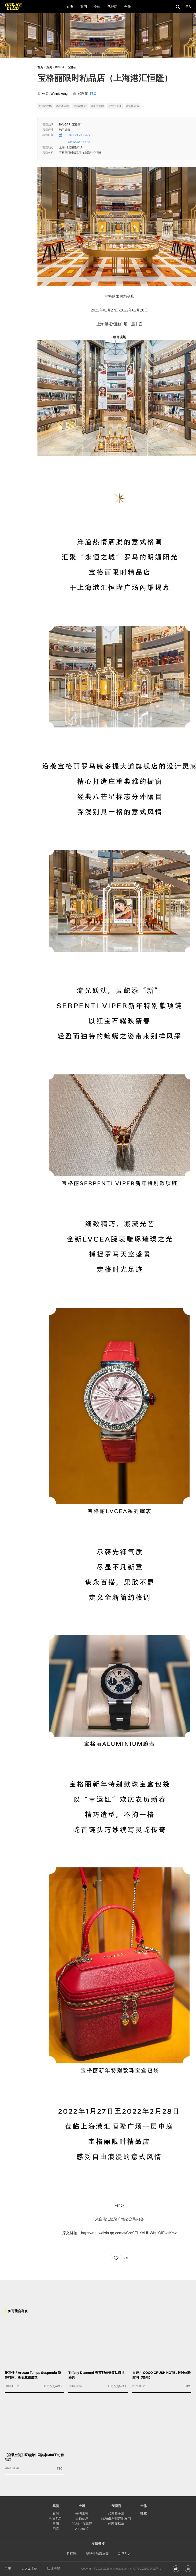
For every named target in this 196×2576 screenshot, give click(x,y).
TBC (92, 93)
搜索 (143, 2513)
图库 (55, 2529)
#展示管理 (97, 106)
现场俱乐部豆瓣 (97, 2553)
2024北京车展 (82, 2524)
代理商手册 (116, 2513)
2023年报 (82, 2529)
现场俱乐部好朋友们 (116, 2518)
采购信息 (82, 2518)
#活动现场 (45, 106)
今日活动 (55, 2518)
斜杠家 (71, 2553)
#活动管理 (62, 106)
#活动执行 (80, 106)
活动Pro (124, 2553)
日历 (55, 2524)
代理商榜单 (116, 2524)
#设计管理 (115, 106)
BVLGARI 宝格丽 (65, 67)
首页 (40, 67)
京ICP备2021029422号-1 (145, 2568)
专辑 (82, 2506)
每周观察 (82, 2513)
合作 (143, 2506)
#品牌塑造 (132, 106)
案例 (49, 67)
